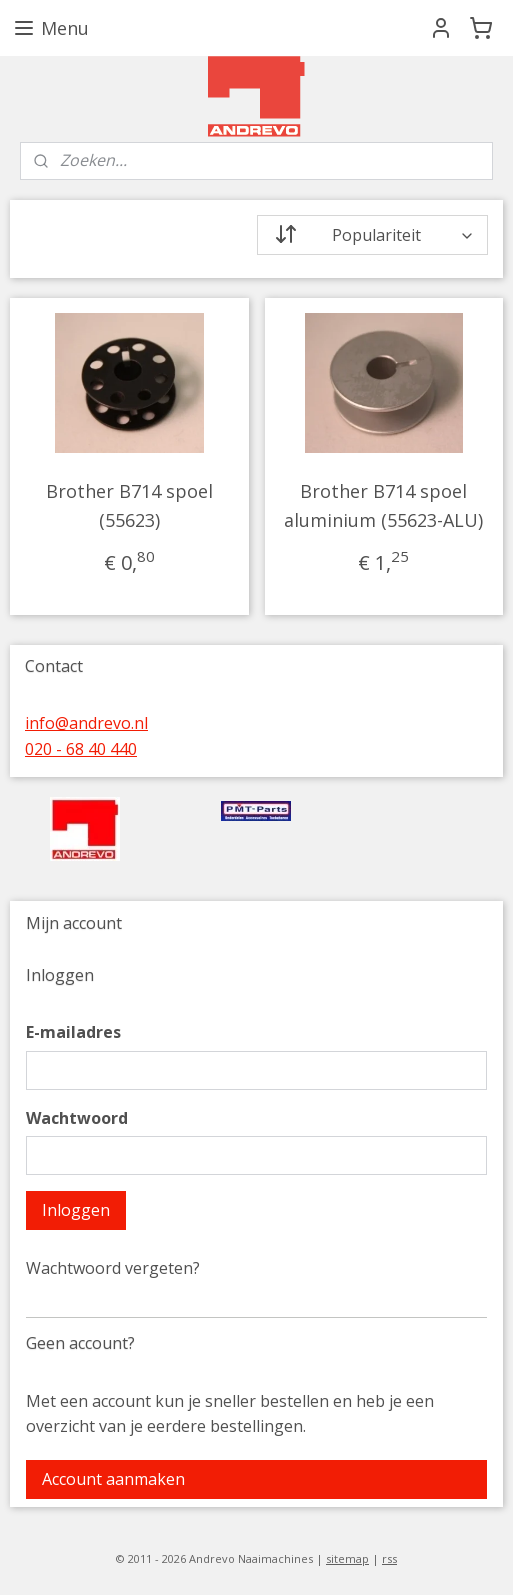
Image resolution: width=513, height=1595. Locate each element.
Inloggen (76, 1210)
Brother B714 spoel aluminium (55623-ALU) (383, 505)
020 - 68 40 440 (81, 749)
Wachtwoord (77, 1118)
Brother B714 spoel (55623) (129, 505)
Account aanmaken (113, 1479)
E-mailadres (73, 1032)
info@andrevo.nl (86, 723)
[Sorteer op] (373, 235)
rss (389, 1558)
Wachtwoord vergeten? (113, 1268)
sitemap (347, 1558)
